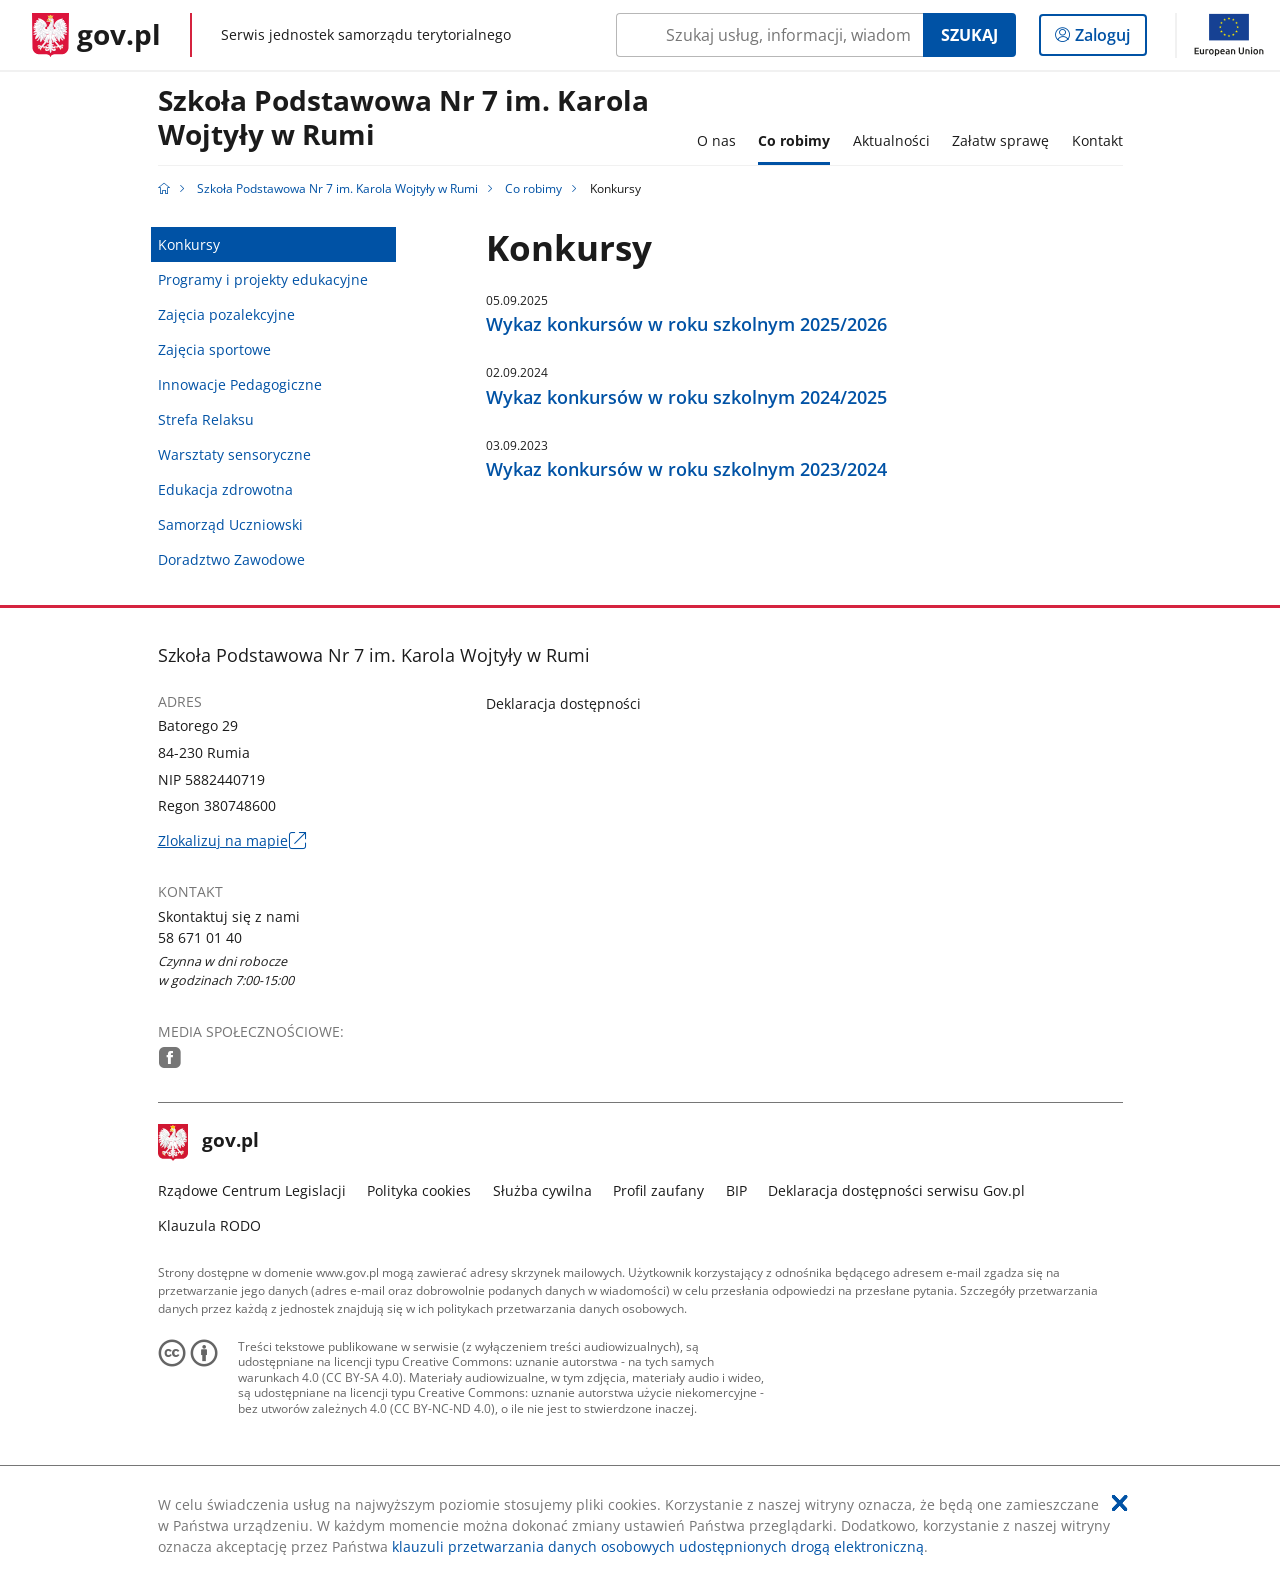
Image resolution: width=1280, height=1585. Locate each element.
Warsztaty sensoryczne (234, 454)
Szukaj (969, 35)
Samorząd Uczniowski (230, 524)
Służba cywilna (542, 1190)
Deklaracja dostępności (563, 703)
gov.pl (209, 1142)
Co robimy (533, 188)
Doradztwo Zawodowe (231, 559)
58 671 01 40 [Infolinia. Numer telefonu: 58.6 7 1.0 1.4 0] (200, 937)
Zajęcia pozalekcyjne (226, 314)
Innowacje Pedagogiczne (240, 384)
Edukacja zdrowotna (225, 489)
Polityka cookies (419, 1190)
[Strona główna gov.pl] (96, 35)
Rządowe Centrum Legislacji (252, 1190)
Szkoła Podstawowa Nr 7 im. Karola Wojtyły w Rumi (403, 118)
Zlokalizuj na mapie (232, 840)
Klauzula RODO (209, 1225)
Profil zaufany (658, 1190)
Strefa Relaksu (206, 419)
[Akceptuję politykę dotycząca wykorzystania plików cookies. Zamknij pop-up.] (1120, 1503)
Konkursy (189, 244)
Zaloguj (1108, 39)
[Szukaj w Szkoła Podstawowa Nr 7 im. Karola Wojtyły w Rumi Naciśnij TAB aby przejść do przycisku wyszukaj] (769, 35)
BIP (736, 1190)
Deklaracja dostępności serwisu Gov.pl (896, 1190)
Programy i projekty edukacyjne (263, 279)
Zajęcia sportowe (214, 349)
